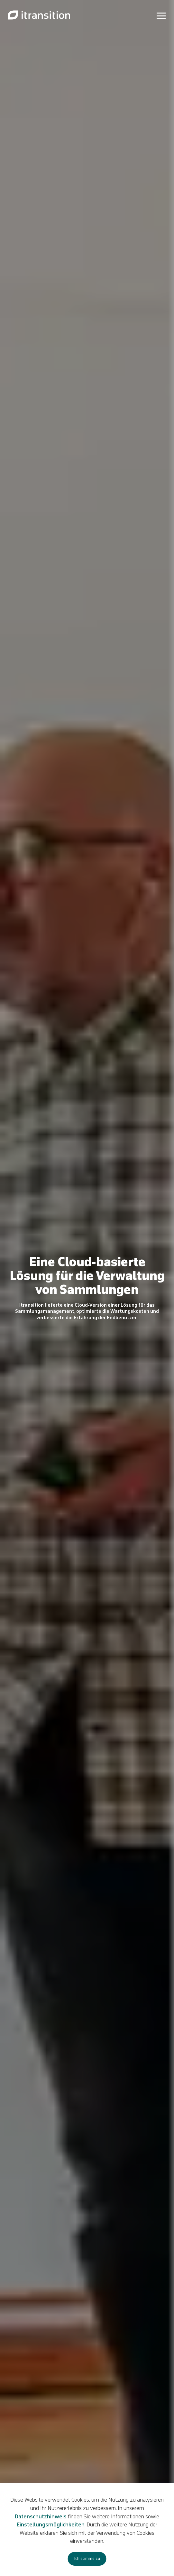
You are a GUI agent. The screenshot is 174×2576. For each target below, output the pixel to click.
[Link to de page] (39, 15)
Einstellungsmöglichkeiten (51, 2525)
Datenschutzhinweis (41, 2517)
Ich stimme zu (87, 2558)
